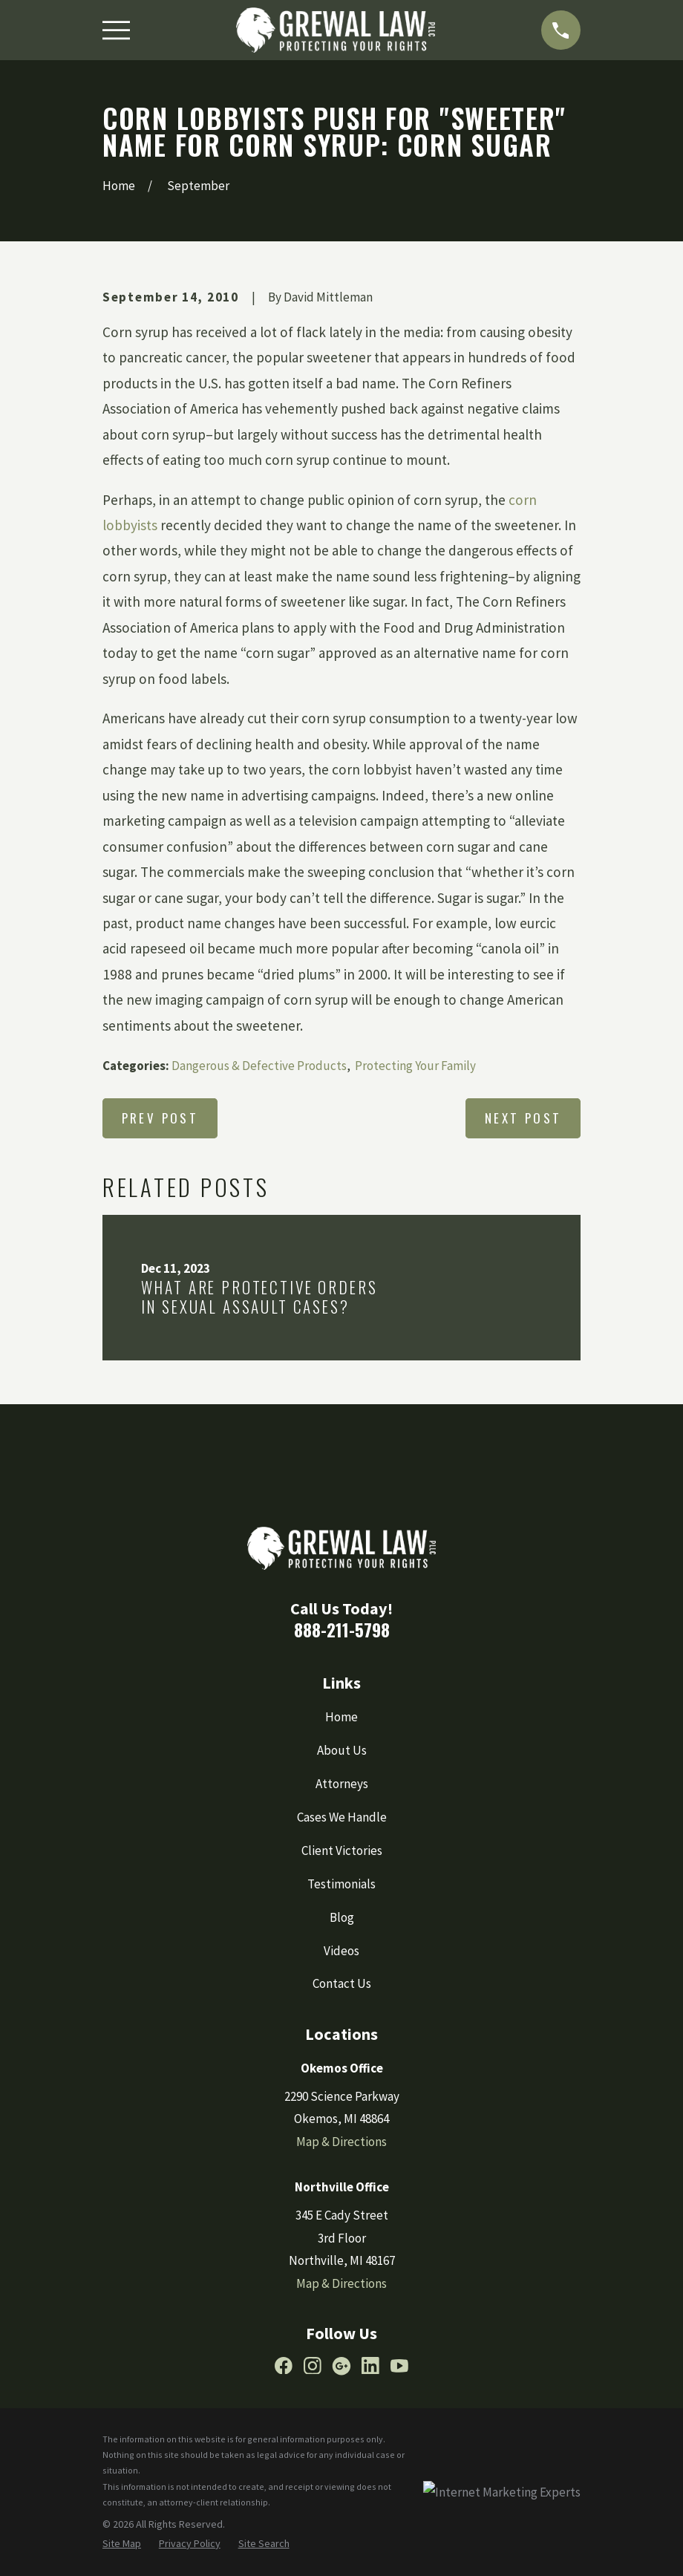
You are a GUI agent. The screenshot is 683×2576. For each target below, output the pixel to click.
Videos (341, 1951)
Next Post (523, 1118)
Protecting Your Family (415, 1065)
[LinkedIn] (370, 2366)
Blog (342, 1917)
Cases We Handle (342, 1817)
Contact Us (342, 1983)
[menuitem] (121, 2544)
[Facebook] (284, 2366)
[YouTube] (399, 2366)
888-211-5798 (342, 1630)
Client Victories (341, 1850)
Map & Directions (341, 2141)
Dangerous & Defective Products (259, 1065)
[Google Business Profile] (341, 2366)
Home (341, 1717)
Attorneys (342, 1784)
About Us (342, 1750)
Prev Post (160, 1118)
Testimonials (341, 1884)
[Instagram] (312, 2366)
